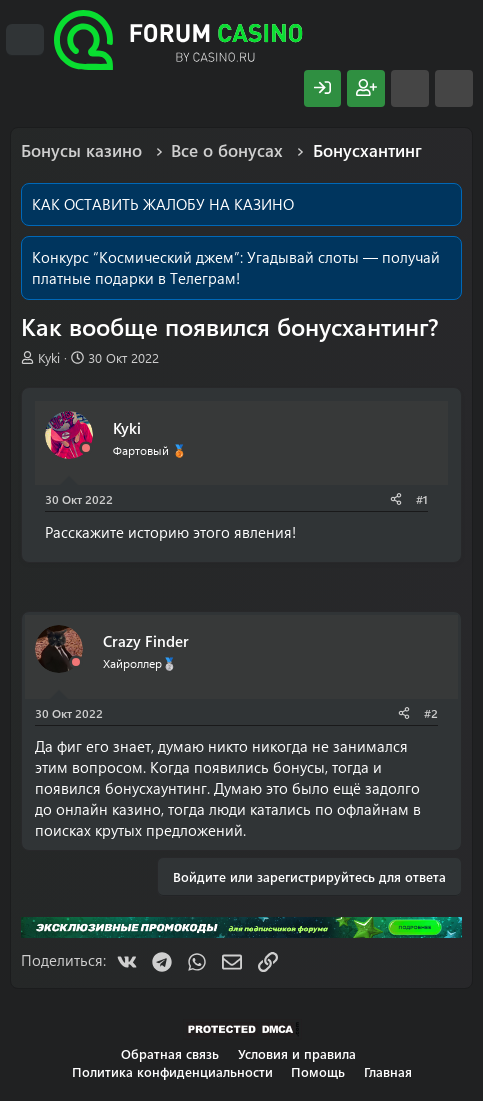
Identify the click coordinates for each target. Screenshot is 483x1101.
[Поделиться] (396, 499)
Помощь (318, 1071)
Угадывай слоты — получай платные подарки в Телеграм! (236, 267)
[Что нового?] (410, 88)
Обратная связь (170, 1053)
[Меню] (25, 40)
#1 (422, 499)
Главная (388, 1071)
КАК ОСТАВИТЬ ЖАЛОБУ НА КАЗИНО (163, 204)
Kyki (49, 357)
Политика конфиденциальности (172, 1071)
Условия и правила (297, 1053)
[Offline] (86, 448)
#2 (431, 713)
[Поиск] (454, 88)
